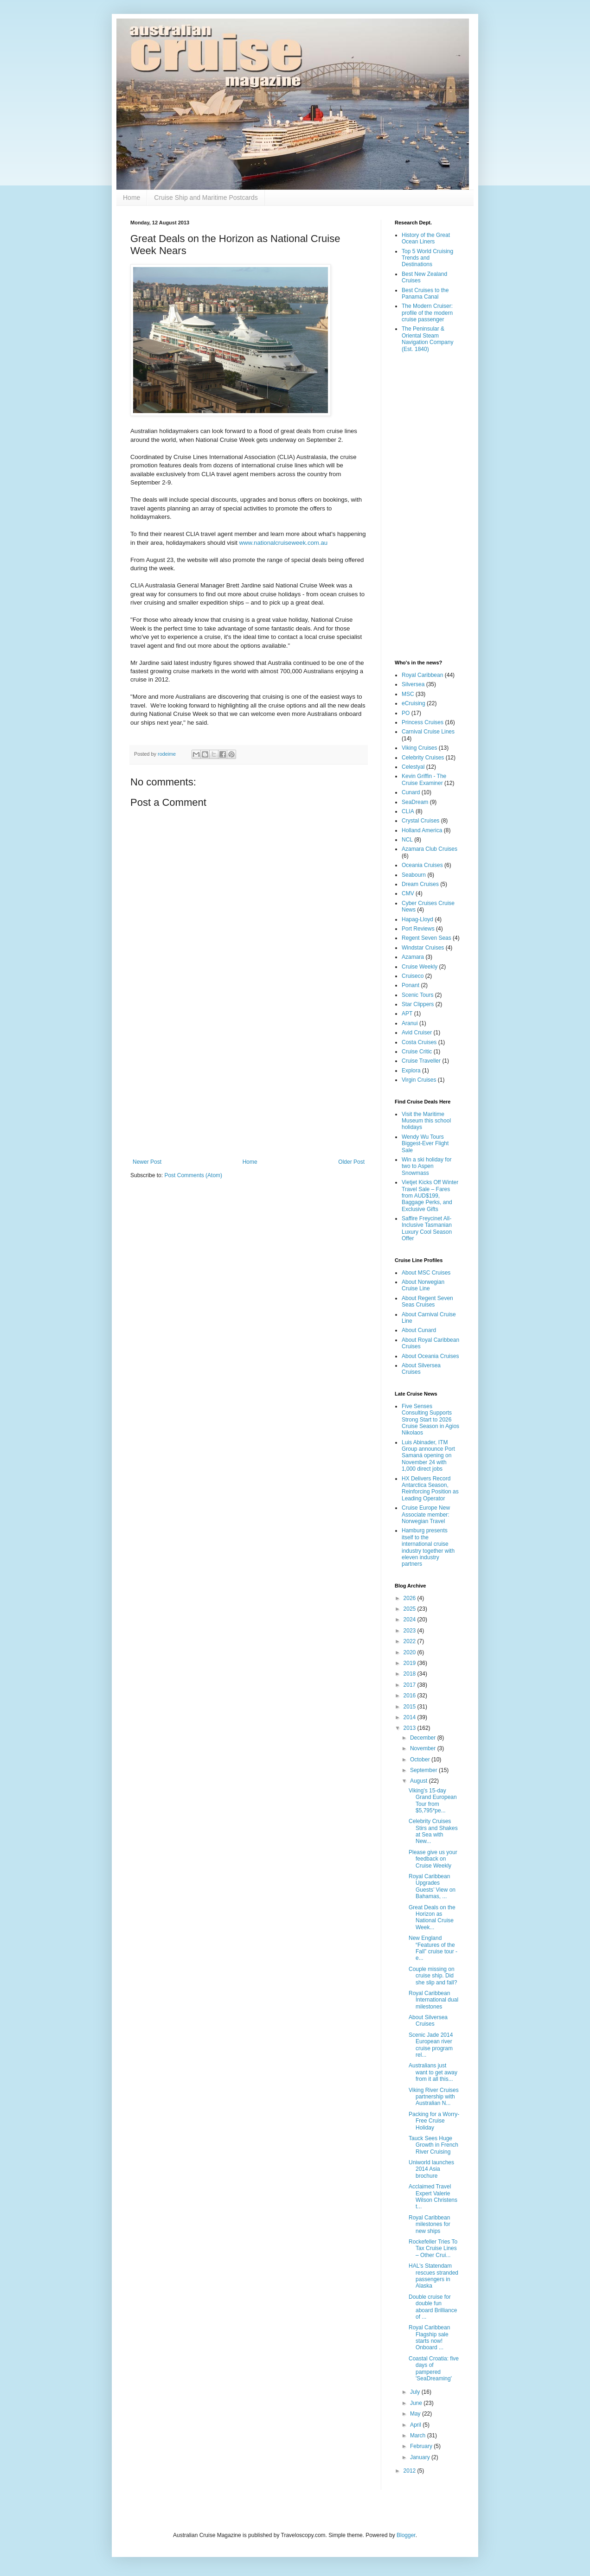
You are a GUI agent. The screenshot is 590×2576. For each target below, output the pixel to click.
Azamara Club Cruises (429, 849)
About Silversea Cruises (428, 2020)
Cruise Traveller (421, 1061)
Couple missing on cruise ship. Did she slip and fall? (433, 1976)
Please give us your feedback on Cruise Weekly (433, 1859)
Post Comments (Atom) (193, 1175)
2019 (410, 1663)
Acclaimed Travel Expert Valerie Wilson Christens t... (433, 2196)
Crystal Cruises (420, 820)
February (422, 2446)
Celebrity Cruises (423, 757)
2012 (410, 2471)
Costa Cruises (419, 1042)
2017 (410, 1685)
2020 (410, 1652)
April (416, 2425)
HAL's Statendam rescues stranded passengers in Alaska (433, 2276)
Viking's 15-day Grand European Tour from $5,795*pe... (433, 1800)
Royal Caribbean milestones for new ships (429, 2224)
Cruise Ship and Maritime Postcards (205, 197)
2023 (410, 1630)
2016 (410, 1695)
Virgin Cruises (419, 1080)
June (416, 2403)
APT (407, 1013)
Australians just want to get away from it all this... (433, 2072)
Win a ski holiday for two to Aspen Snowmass (426, 1166)
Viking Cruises (419, 748)
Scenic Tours (417, 995)
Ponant (410, 985)
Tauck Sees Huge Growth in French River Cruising (433, 2145)
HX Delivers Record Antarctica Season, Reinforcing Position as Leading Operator (430, 1488)
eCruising (413, 703)
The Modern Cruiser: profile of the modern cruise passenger (427, 313)
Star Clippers (418, 1004)
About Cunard (419, 1330)
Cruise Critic (417, 1051)
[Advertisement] (248, 1082)
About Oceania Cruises (430, 1356)
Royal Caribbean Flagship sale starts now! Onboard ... (429, 2337)
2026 (410, 1598)
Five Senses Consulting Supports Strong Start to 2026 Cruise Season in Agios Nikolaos (430, 1419)
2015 (410, 1706)
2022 (410, 1641)
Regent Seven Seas (426, 938)
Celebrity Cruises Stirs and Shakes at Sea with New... (433, 1831)
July (416, 2392)
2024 (410, 1619)
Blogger (406, 2535)
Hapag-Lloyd (417, 919)
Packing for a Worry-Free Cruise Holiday (434, 2121)
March (418, 2435)
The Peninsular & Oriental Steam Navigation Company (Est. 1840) (427, 338)
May (416, 2413)
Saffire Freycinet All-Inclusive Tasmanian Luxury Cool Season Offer (427, 1228)
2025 (410, 1609)
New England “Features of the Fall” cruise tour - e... (433, 1948)
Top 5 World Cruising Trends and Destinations (427, 258)
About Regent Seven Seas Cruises (427, 1301)
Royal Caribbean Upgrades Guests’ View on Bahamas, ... (432, 1886)
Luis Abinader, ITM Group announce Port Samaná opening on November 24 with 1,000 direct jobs (428, 1456)
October (420, 1759)
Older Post (351, 1162)
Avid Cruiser (417, 1032)
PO (406, 713)
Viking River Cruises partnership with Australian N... (434, 2097)
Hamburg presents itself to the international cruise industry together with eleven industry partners (428, 1547)
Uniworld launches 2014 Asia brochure (431, 2169)
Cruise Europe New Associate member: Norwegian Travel (426, 1514)
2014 (410, 1717)
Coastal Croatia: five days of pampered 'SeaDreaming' (434, 2368)
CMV (408, 893)
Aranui (410, 1023)
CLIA (408, 811)
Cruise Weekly (419, 966)
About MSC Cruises (426, 1272)
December (423, 1737)
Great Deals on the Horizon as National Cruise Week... (432, 1917)
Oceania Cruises (422, 865)
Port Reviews (418, 928)
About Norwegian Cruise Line (423, 1285)
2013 (410, 1728)
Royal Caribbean (422, 675)
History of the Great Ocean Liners (426, 238)
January (420, 2457)
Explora (411, 1070)
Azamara (413, 957)
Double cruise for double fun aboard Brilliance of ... (433, 2307)
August (419, 1781)
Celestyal (413, 767)
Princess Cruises (422, 722)
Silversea (413, 684)
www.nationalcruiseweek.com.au (283, 542)
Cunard (411, 792)
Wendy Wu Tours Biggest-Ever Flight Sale (425, 1144)
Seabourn (414, 875)
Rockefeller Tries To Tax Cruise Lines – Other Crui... (433, 2248)
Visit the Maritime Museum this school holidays (426, 1121)
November (423, 1748)
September (424, 1770)
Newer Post (147, 1162)
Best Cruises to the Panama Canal (425, 293)
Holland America (422, 830)
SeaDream (415, 802)
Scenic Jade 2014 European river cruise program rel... (431, 2045)
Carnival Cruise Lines (428, 731)
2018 (410, 1674)
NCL (407, 839)
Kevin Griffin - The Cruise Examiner (424, 779)
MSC (408, 694)
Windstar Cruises (423, 947)
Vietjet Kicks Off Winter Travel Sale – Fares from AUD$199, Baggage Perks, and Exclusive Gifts (430, 1195)
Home (131, 197)
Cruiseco (412, 976)
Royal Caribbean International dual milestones (433, 2000)
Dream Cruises (420, 884)
